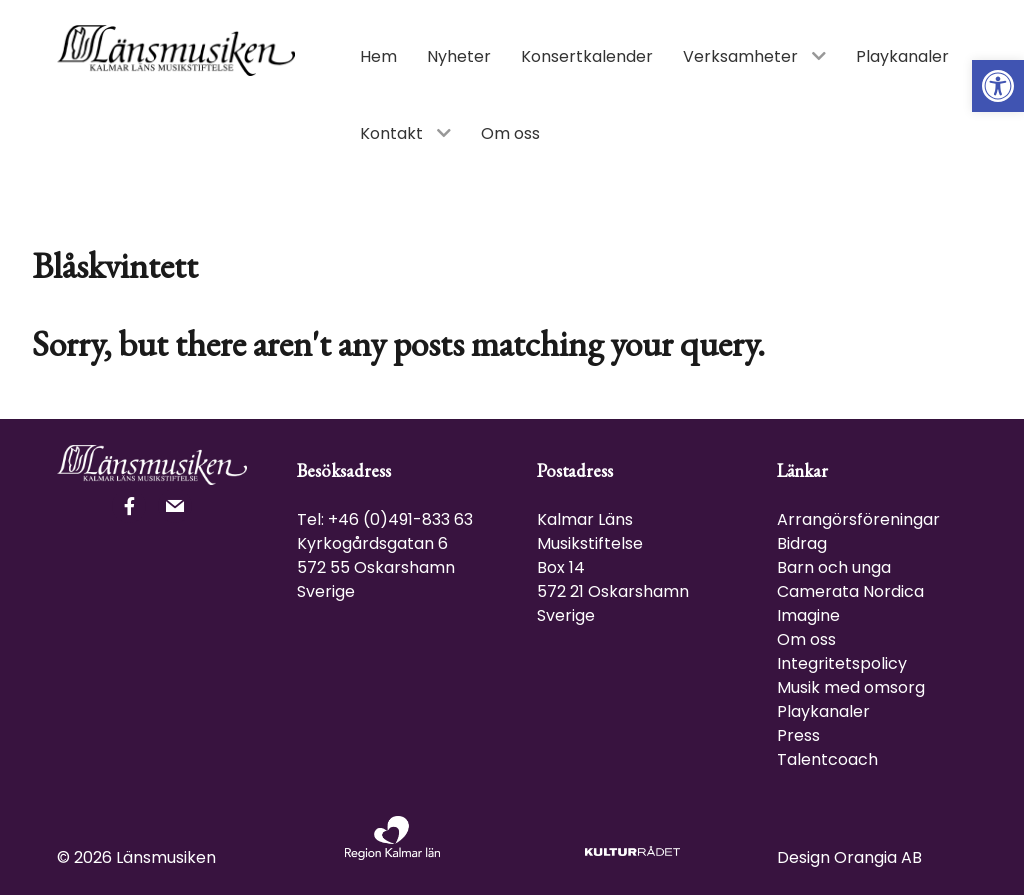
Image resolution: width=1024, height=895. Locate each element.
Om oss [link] (806, 639)
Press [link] (798, 735)
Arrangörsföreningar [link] (858, 519)
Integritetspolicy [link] (842, 663)
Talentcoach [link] (827, 759)
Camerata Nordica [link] (850, 591)
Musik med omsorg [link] (851, 687)
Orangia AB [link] (878, 857)
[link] (998, 86)
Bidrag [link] (802, 543)
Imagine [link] (808, 615)
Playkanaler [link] (823, 711)
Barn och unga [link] (834, 567)
